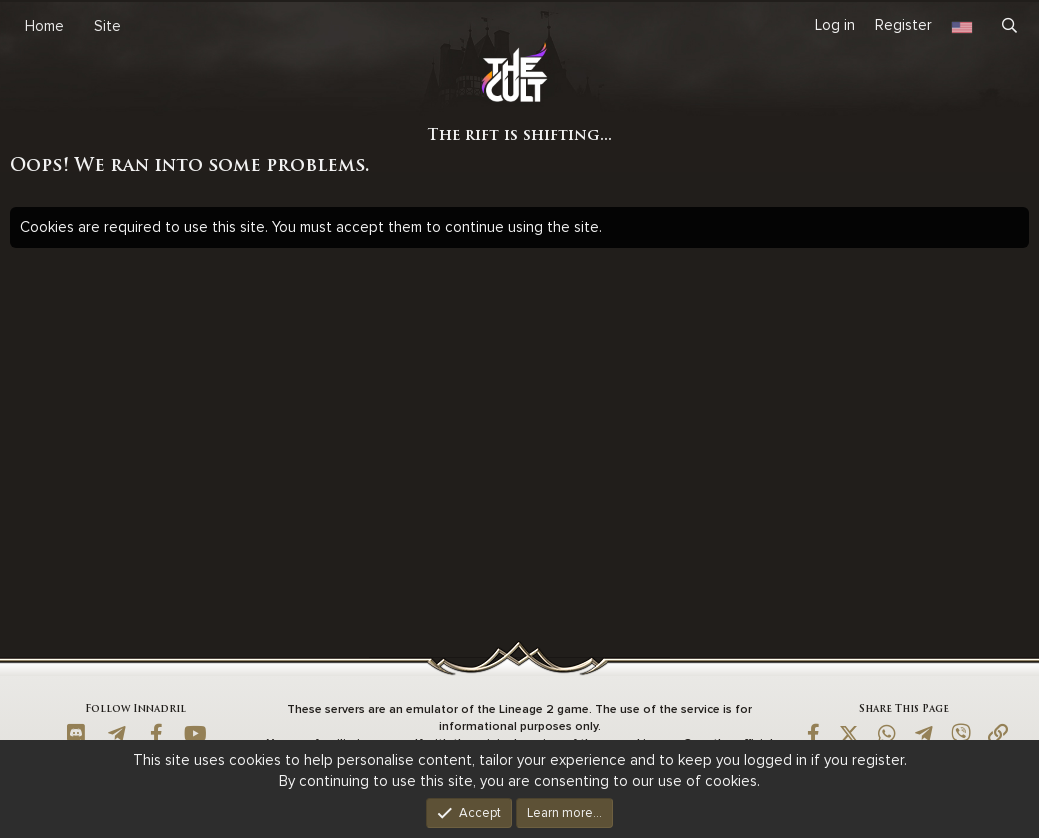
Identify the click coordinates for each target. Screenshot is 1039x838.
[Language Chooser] (962, 25)
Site (107, 26)
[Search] (1009, 26)
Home (44, 26)
